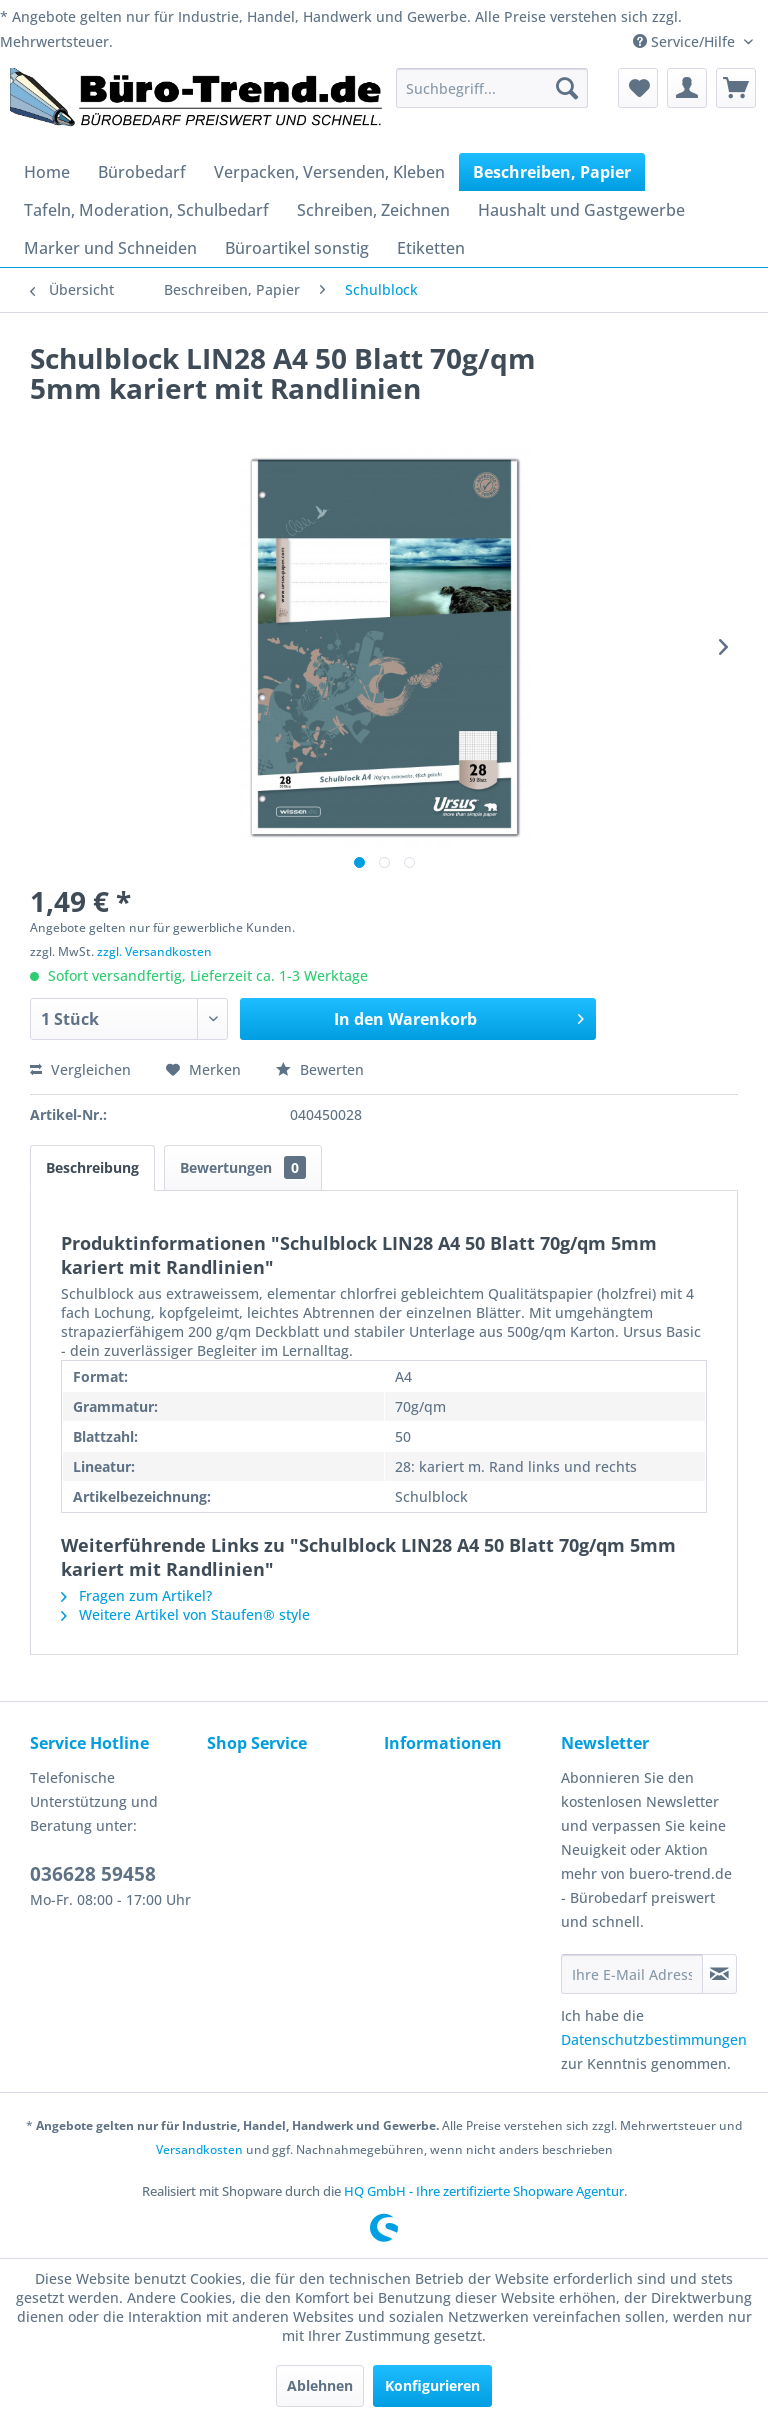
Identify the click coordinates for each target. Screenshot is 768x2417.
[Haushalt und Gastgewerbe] (581, 210)
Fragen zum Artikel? (136, 1595)
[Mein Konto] (687, 88)
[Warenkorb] (736, 88)
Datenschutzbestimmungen (654, 2039)
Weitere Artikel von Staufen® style (185, 1614)
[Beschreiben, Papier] (552, 172)
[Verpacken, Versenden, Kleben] (329, 172)
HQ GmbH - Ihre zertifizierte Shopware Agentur (484, 2191)
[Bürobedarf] (142, 172)
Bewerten (320, 1069)
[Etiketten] (431, 248)
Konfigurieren (432, 2385)
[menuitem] (492, 88)
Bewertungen (243, 1167)
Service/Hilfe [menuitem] (686, 41)
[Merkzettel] (638, 88)
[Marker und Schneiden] (110, 248)
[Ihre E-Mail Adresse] (632, 1974)
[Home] (47, 172)
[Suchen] (567, 88)
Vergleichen (80, 1069)
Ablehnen (320, 2385)
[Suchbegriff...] (492, 88)
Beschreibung (92, 1167)
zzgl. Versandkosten (154, 951)
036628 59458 (93, 1874)
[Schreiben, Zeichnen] (373, 210)
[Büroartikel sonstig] (297, 248)
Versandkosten (199, 2149)
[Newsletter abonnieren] (719, 1974)
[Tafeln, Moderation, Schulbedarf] (146, 210)
